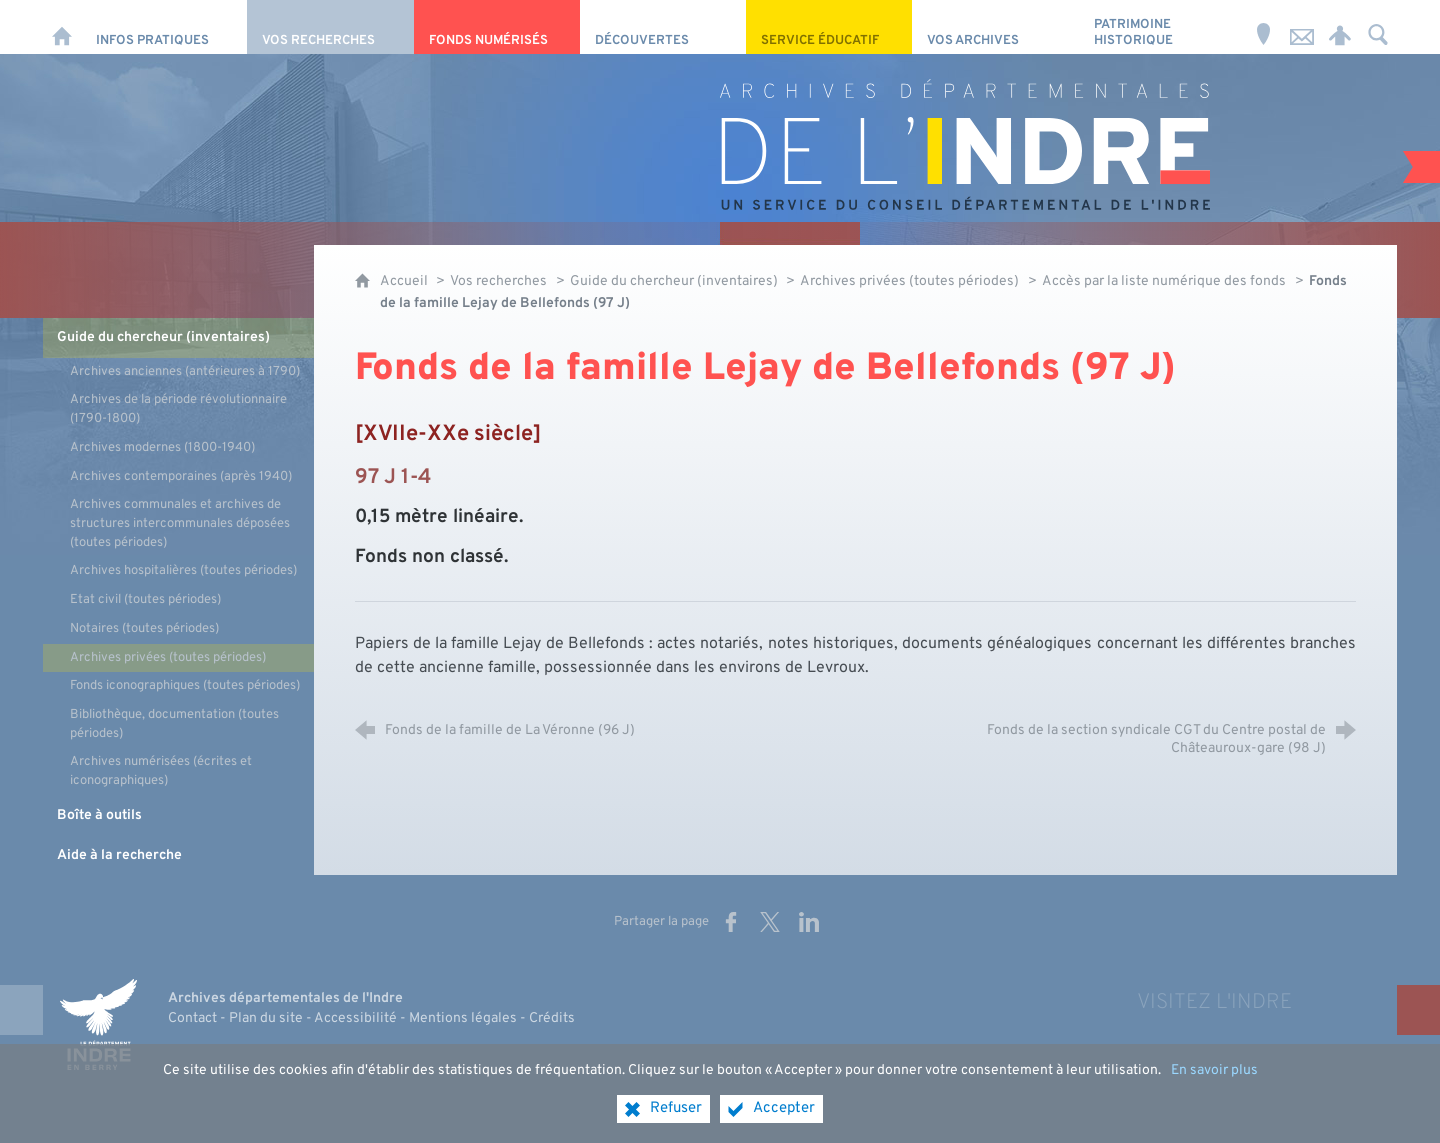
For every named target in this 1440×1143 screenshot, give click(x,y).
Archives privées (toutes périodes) (909, 281)
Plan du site (266, 1018)
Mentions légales (463, 1018)
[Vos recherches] (330, 27)
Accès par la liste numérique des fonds (1164, 281)
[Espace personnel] (1340, 27)
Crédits (552, 1018)
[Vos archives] (995, 27)
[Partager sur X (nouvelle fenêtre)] (770, 922)
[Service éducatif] (829, 27)
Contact (192, 1018)
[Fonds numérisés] (497, 27)
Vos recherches (498, 281)
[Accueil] (62, 27)
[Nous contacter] (1302, 27)
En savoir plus (1214, 1070)
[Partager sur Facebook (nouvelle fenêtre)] (731, 922)
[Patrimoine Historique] (1162, 27)
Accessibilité (355, 1018)
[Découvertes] (663, 27)
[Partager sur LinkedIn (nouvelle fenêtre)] (809, 922)
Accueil (405, 281)
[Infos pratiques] (164, 27)
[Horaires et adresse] (1264, 27)
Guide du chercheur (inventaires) (675, 281)
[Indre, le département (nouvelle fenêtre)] (98, 1024)
